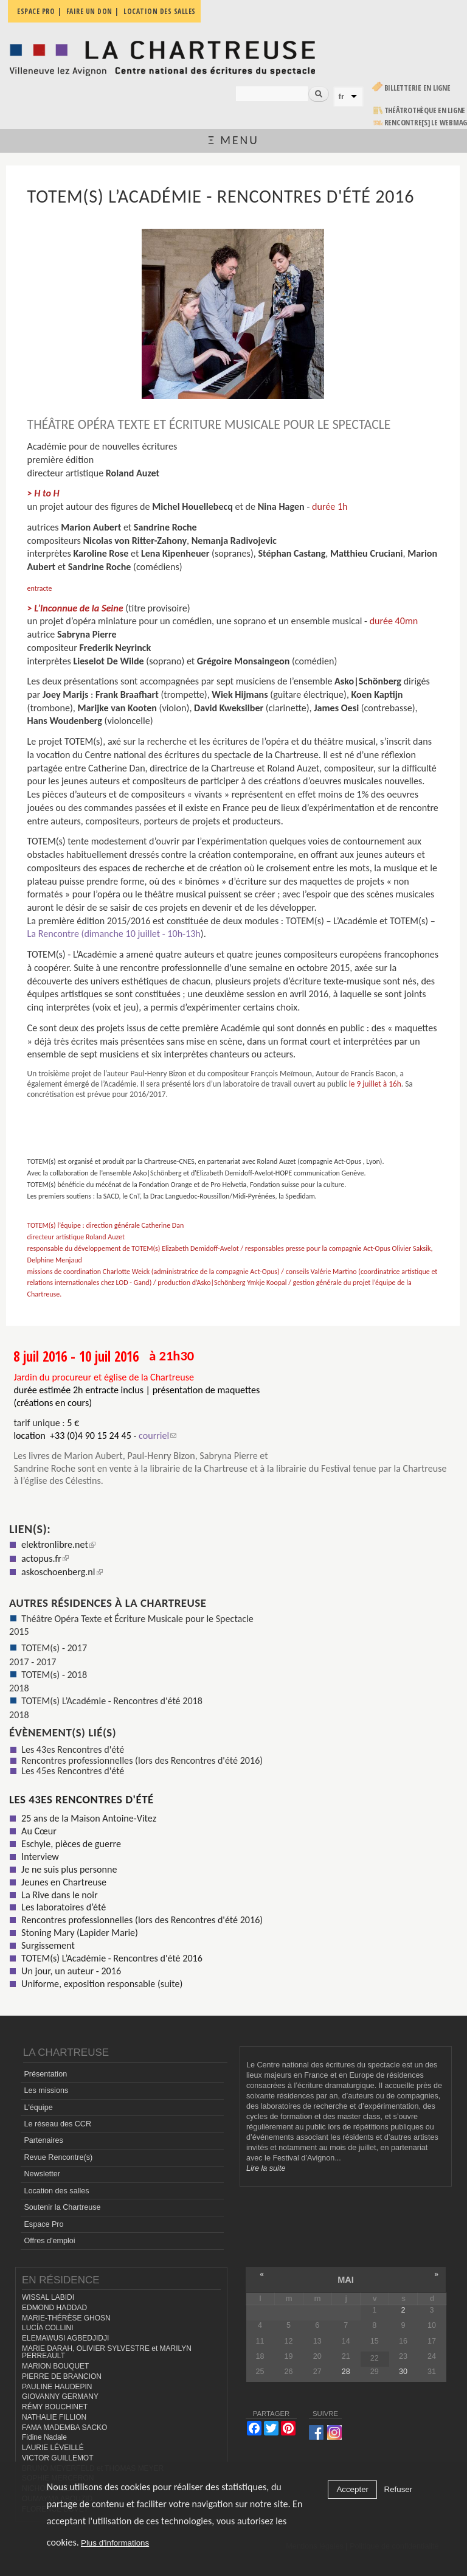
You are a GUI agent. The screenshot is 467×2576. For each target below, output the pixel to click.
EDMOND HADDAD (54, 2307)
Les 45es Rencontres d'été (72, 1771)
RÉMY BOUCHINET (55, 2407)
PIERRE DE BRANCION (62, 2376)
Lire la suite (265, 2168)
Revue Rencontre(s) (58, 2157)
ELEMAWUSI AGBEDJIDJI (65, 2338)
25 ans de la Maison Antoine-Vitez (88, 1818)
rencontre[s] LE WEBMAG (426, 122)
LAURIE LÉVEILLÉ (53, 2447)
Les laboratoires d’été (63, 1907)
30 (403, 2371)
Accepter (352, 2489)
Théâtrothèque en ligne (425, 110)
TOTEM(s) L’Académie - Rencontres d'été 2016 (111, 1958)
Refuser (398, 2489)
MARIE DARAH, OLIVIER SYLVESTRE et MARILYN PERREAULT (107, 2352)
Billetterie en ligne (417, 88)
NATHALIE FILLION (54, 2417)
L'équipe (38, 2107)
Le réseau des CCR (57, 2124)
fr (342, 96)
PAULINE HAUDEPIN (57, 2387)
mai (345, 2280)
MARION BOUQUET (55, 2366)
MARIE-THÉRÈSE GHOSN (66, 2318)
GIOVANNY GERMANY (60, 2396)
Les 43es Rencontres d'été (72, 1749)
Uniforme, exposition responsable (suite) (101, 1983)
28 (346, 2371)
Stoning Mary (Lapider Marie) (79, 1932)
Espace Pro (43, 2224)
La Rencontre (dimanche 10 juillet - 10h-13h (114, 933)
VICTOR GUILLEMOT (58, 2458)
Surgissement (48, 1945)
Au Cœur (39, 1831)
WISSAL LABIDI (48, 2297)
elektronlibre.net (58, 1544)
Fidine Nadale (44, 2437)
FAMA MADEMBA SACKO (64, 2427)
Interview (40, 1856)
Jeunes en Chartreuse (63, 1882)
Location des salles (56, 2191)
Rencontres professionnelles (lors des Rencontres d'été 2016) (142, 1760)
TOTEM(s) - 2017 (54, 1648)
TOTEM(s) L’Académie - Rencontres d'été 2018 (111, 1701)
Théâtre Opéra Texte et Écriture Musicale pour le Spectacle (137, 1618)
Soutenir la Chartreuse (62, 2207)
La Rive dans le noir (59, 1895)
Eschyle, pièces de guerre (71, 1844)
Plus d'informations (115, 2542)
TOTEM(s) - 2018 (54, 1674)
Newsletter (42, 2174)
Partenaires (43, 2140)
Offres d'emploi (49, 2241)
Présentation (45, 2074)
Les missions (46, 2090)
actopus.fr (45, 1558)
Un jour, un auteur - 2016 (71, 1971)
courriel (157, 1435)
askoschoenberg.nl (61, 1572)
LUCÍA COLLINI (47, 2328)
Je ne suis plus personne (69, 1869)
